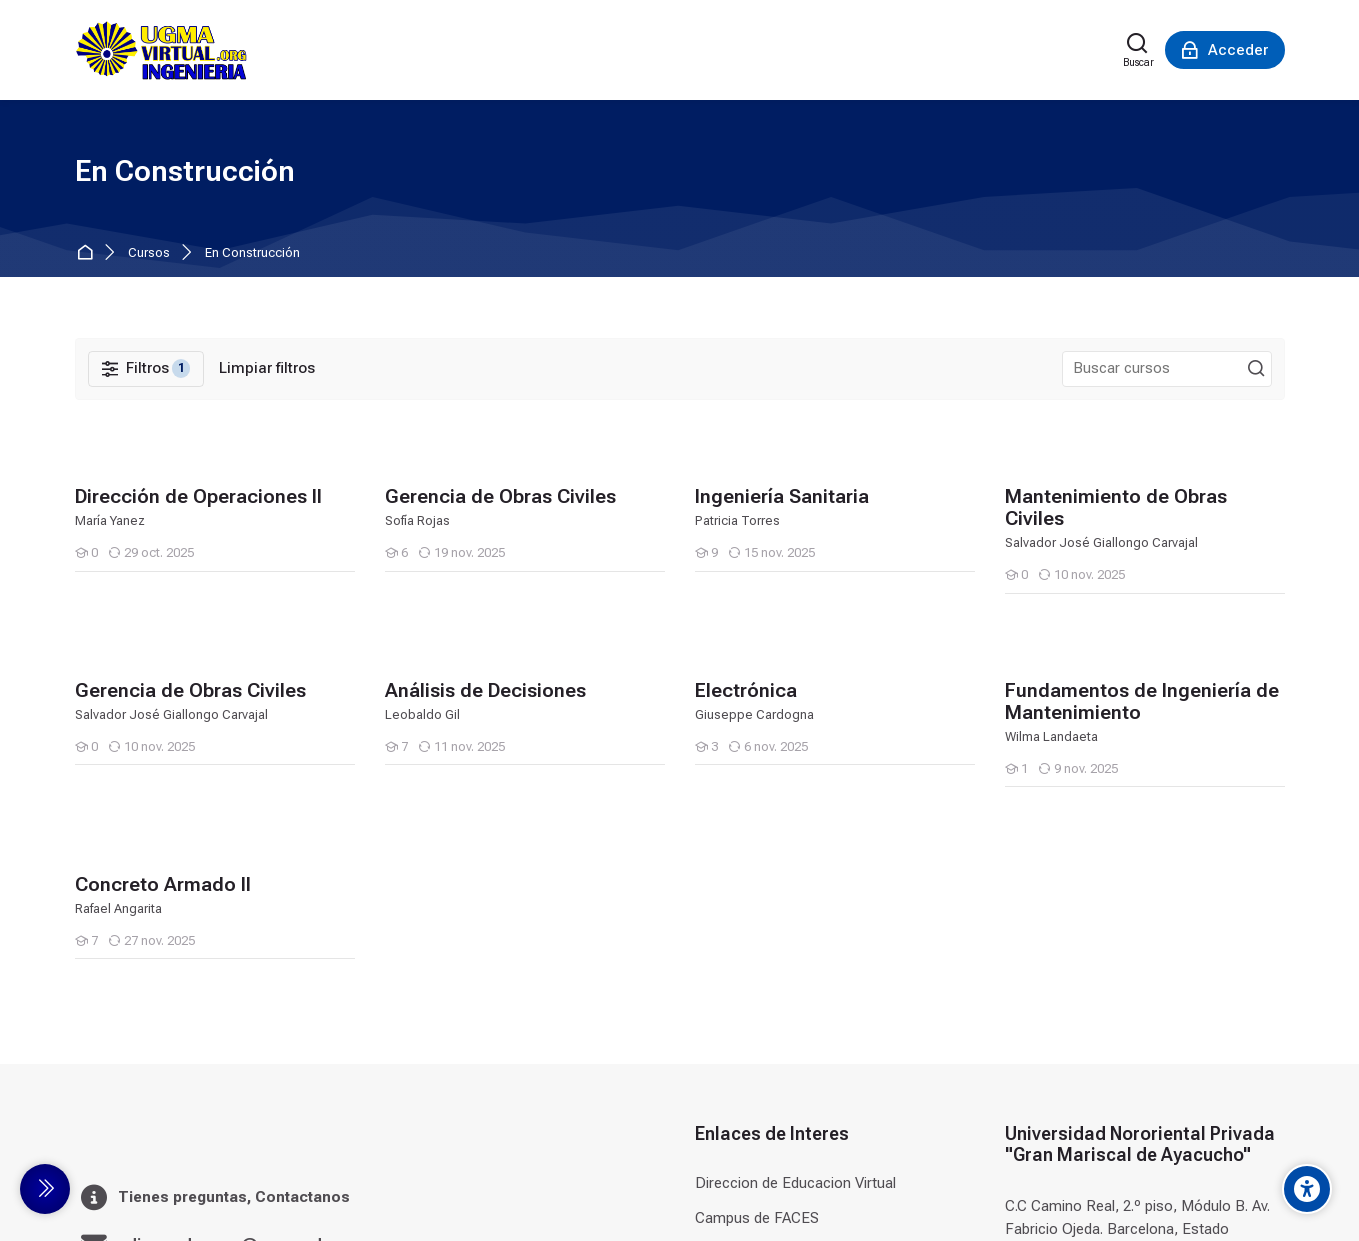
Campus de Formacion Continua (802, 1035)
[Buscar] (1138, 50)
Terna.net (726, 1071)
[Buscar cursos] (1256, 369)
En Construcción (252, 253)
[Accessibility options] (1307, 1189)
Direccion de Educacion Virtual (795, 823)
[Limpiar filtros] (267, 368)
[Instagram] (1270, 1192)
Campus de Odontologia (775, 964)
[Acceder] (1225, 50)
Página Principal (88, 253)
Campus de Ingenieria (766, 929)
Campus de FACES (757, 858)
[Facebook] (1234, 1192)
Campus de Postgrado (769, 1000)
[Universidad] (161, 50)
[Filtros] (146, 369)
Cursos (149, 253)
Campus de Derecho (763, 894)
